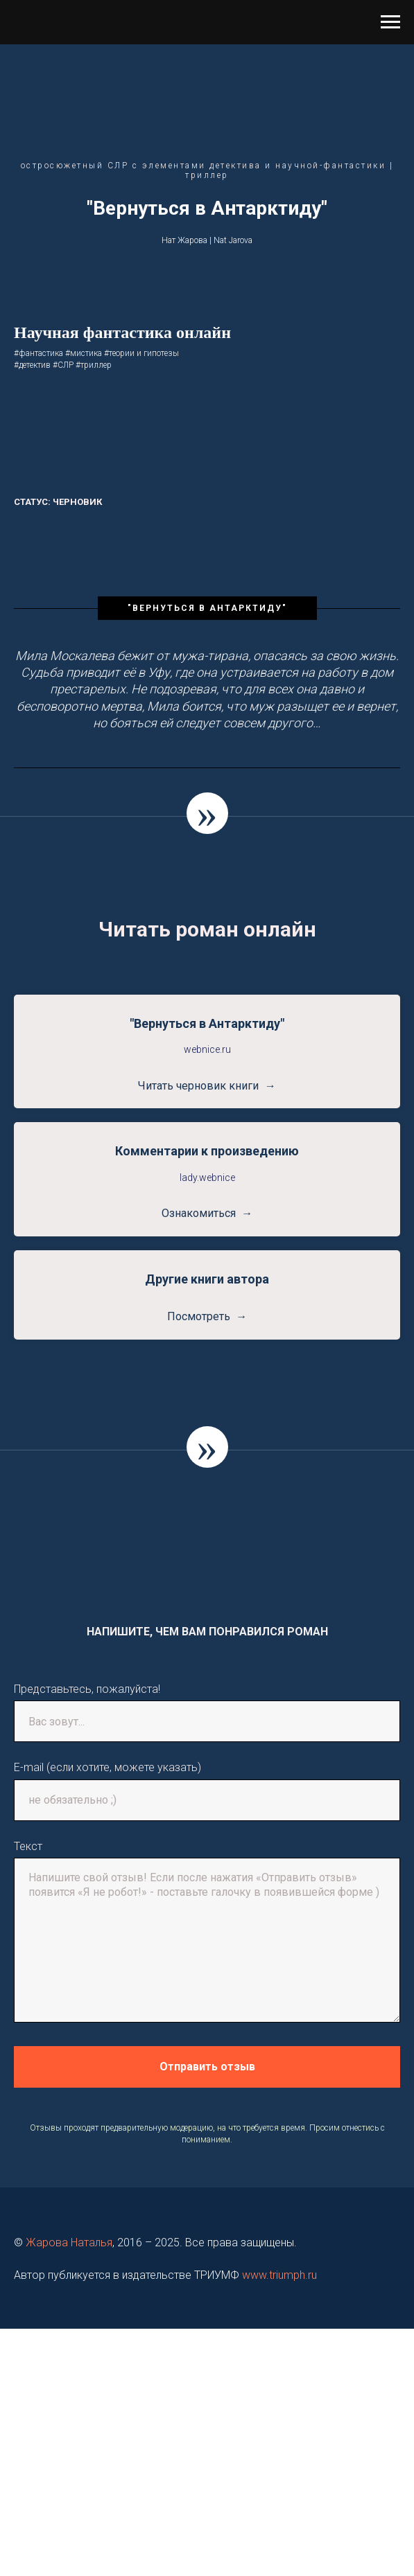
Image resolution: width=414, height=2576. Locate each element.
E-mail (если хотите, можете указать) (107, 1767)
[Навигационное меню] (390, 22)
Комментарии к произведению (207, 1151)
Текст (28, 1846)
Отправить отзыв (207, 2066)
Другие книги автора (207, 1279)
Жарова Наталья (69, 2242)
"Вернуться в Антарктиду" (207, 1023)
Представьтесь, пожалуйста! (87, 1689)
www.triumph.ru (279, 2275)
